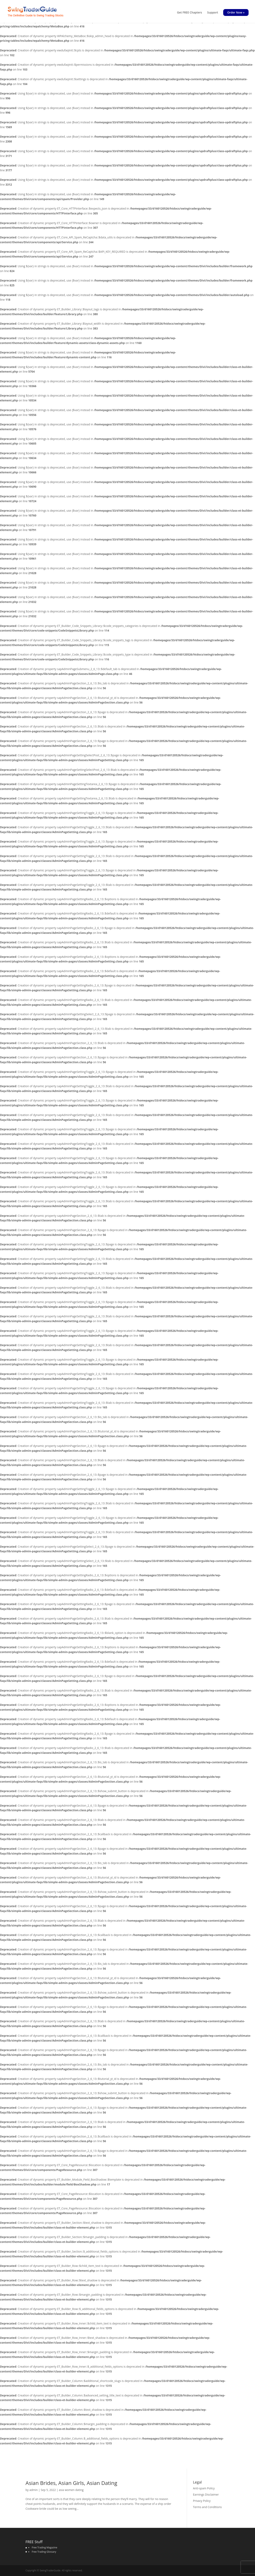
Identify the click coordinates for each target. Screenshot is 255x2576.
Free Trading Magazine (44, 2547)
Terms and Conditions (207, 2507)
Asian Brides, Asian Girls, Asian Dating (71, 2483)
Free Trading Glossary (44, 2551)
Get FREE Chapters (189, 12)
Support (212, 12)
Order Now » (236, 12)
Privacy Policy (202, 2501)
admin (33, 2490)
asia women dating (71, 2490)
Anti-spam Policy (204, 2488)
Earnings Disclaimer (206, 2494)
